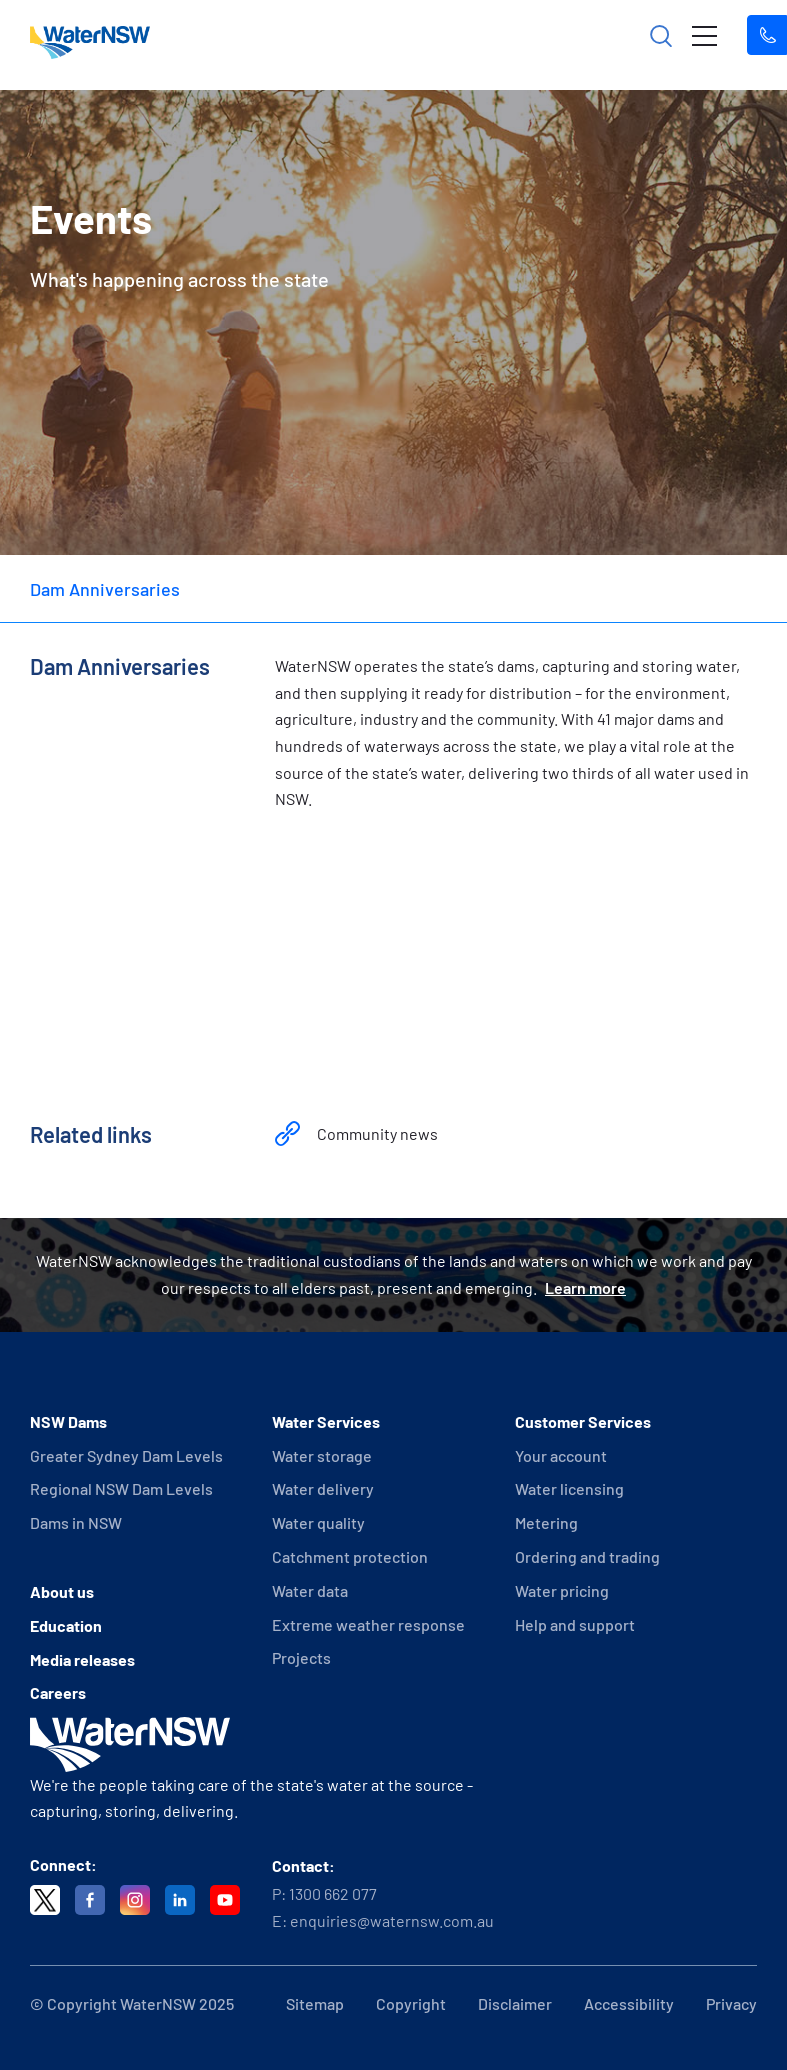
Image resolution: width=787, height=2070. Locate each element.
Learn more (585, 1287)
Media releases (82, 1659)
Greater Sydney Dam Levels (126, 1455)
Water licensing (569, 1488)
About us (62, 1591)
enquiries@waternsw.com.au (392, 1920)
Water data (310, 1590)
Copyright (411, 2003)
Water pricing (562, 1590)
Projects (301, 1657)
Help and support (575, 1624)
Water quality (318, 1522)
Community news (377, 1133)
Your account (561, 1455)
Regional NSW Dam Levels (121, 1488)
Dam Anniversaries (105, 589)
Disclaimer (515, 2003)
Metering (546, 1522)
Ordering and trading (587, 1556)
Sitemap (315, 2003)
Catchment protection (350, 1556)
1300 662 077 (333, 1893)
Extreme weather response (368, 1624)
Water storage (322, 1455)
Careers (58, 1692)
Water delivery (323, 1488)
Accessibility (629, 2003)
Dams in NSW (76, 1522)
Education (66, 1625)
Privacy (731, 2003)
